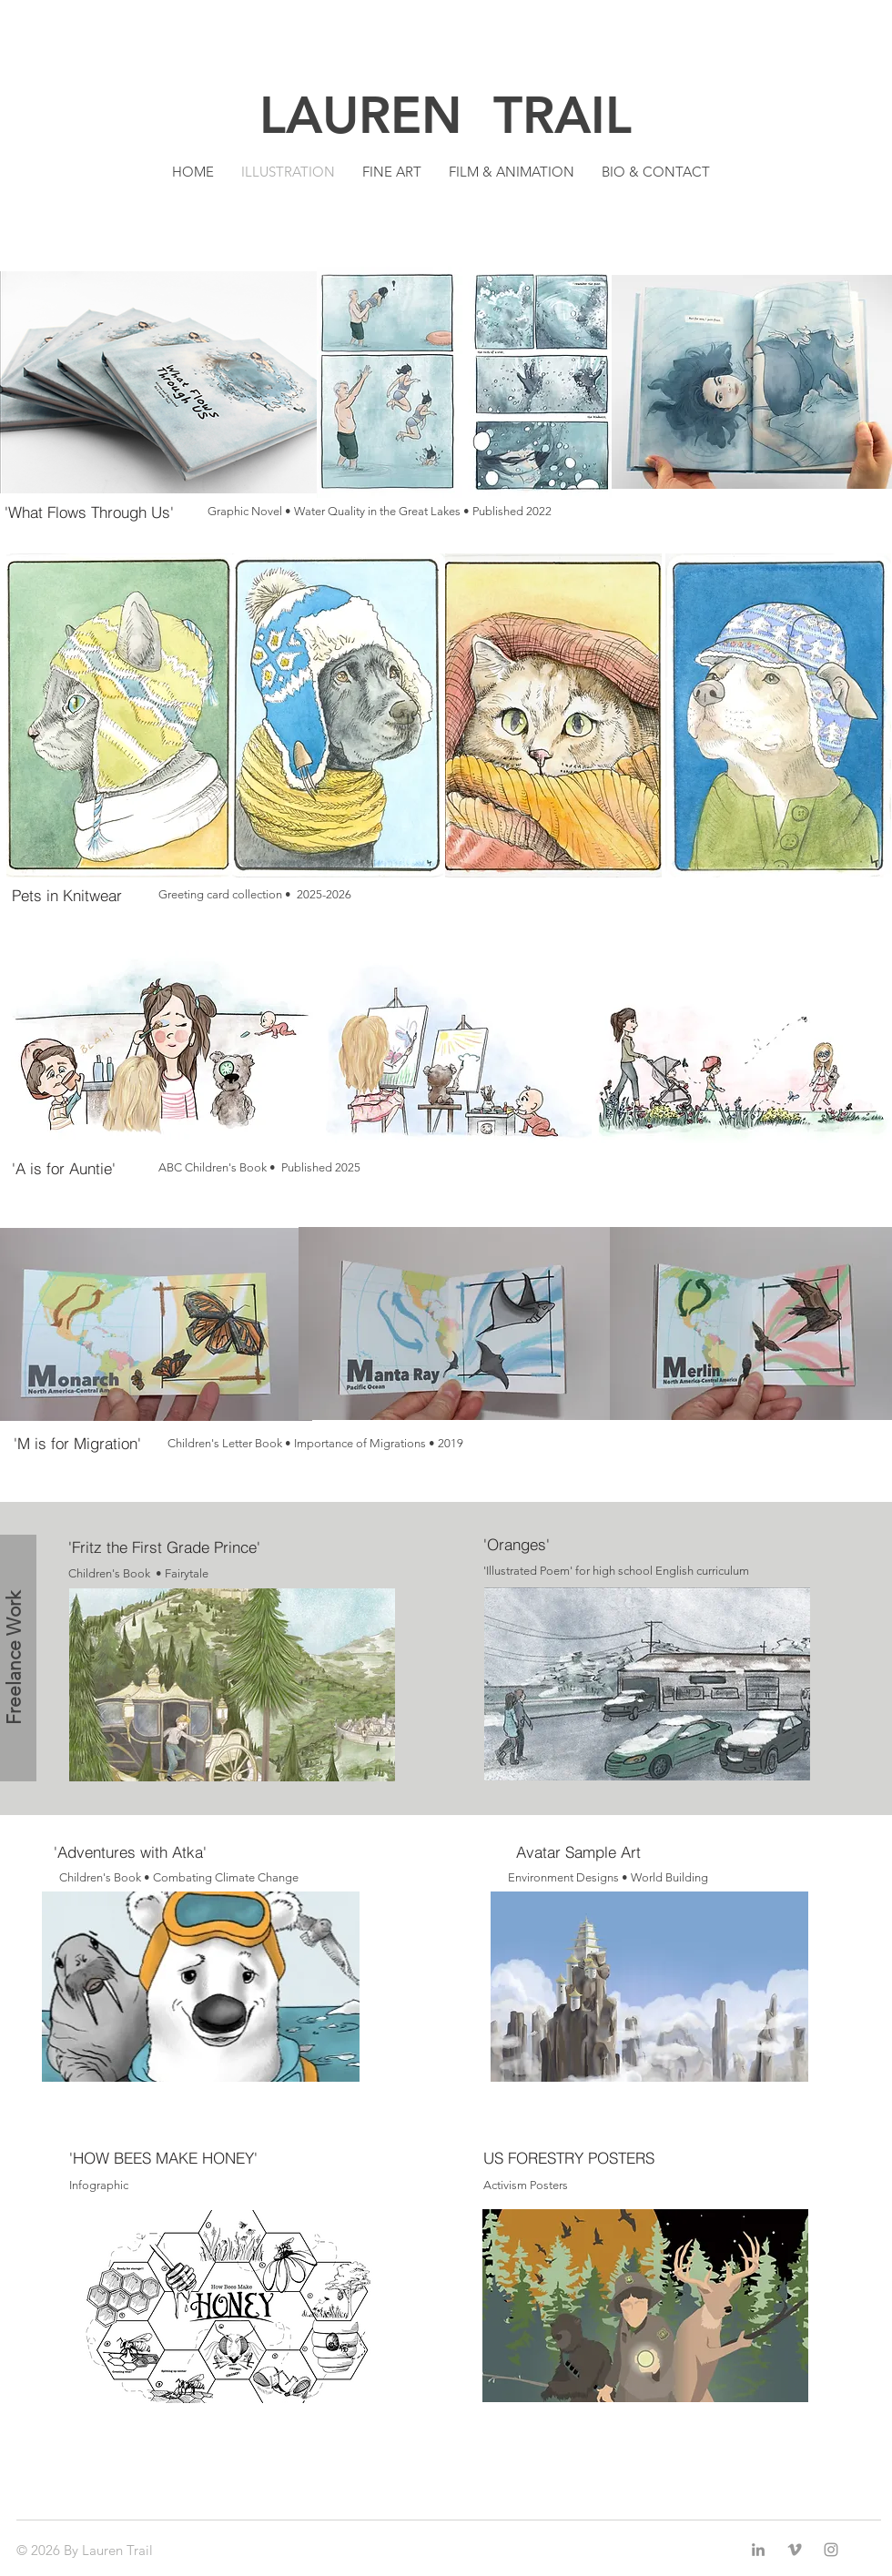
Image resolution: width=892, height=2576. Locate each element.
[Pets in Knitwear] (113, 895)
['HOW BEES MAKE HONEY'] (170, 2158)
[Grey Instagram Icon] (831, 2550)
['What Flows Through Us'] (106, 511)
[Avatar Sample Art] (578, 1852)
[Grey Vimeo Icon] (795, 2550)
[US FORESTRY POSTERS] (579, 2158)
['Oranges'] (584, 1544)
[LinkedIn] (758, 2550)
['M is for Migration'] (110, 1443)
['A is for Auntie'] (108, 1168)
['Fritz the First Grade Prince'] (169, 1547)
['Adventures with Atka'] (130, 1852)
